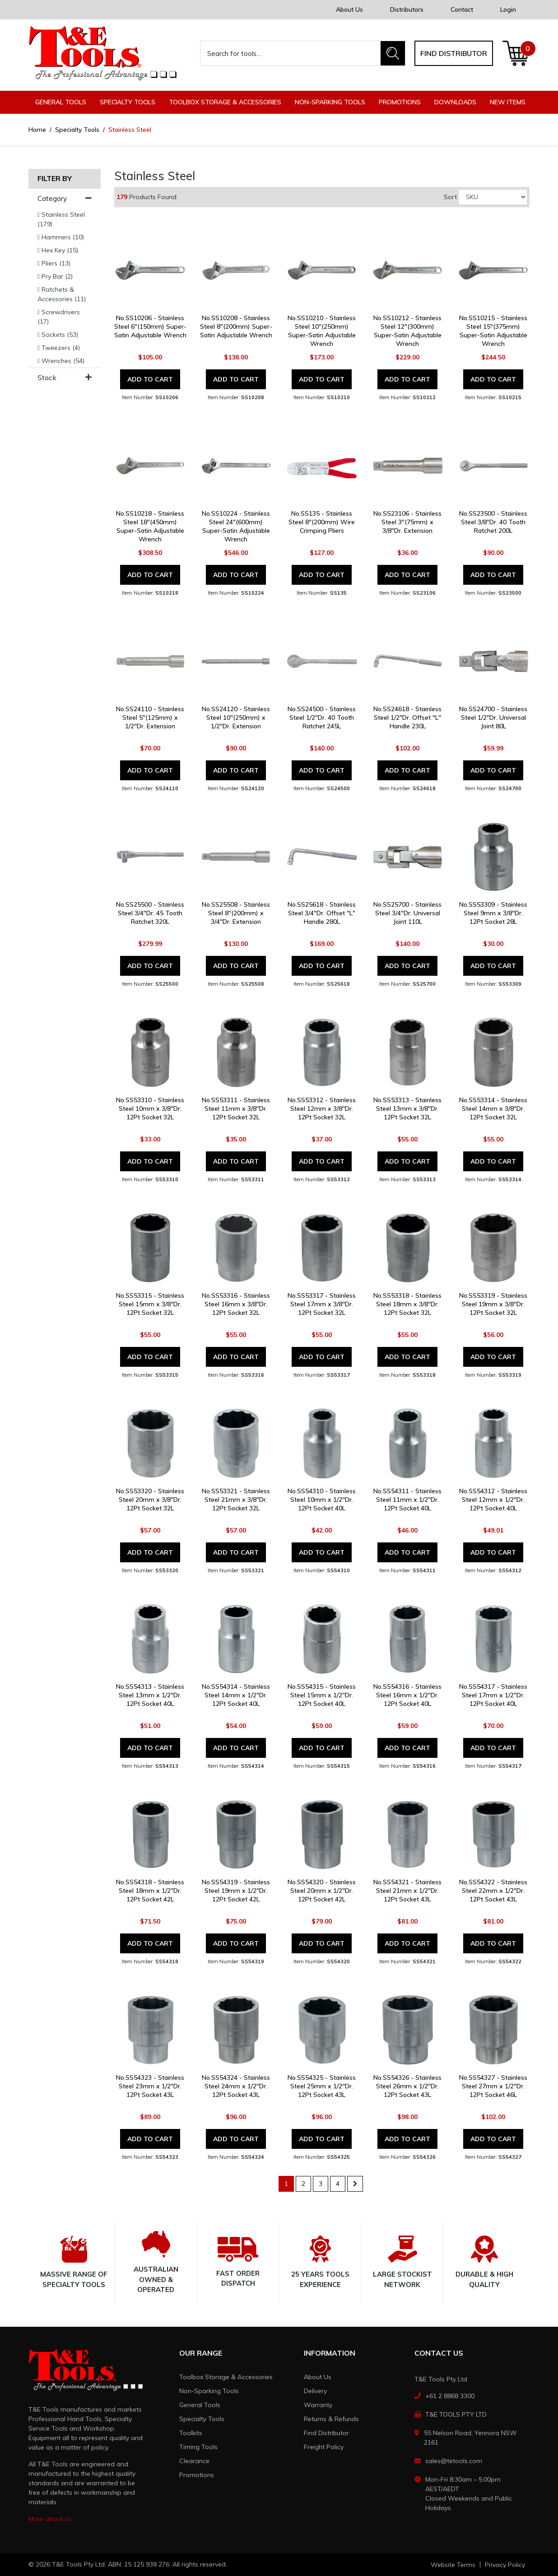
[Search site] (393, 53)
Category (64, 198)
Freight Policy (324, 2447)
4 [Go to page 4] (337, 2184)
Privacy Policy (505, 2565)
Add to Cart (150, 379)
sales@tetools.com (453, 2461)
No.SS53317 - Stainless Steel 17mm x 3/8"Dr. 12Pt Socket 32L (322, 1304)
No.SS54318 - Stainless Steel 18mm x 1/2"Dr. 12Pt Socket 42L (150, 1890)
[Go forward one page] (355, 2184)
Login (508, 9)
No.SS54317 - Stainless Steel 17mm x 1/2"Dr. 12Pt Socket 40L (493, 1695)
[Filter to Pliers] (64, 263)
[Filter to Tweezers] (64, 347)
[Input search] (290, 53)
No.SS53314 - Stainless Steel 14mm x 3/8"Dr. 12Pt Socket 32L (493, 1108)
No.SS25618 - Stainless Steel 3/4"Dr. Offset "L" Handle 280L (322, 913)
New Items (507, 102)
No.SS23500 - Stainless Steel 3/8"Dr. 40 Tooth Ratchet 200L (493, 522)
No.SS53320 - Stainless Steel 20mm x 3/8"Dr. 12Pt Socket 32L (150, 1499)
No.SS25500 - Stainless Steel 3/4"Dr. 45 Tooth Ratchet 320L (150, 913)
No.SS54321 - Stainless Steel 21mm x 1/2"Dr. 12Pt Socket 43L (407, 1890)
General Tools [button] (60, 102)
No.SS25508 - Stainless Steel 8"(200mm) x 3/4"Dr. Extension (236, 913)
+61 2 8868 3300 (449, 2396)
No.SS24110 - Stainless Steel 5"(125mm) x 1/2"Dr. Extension (150, 717)
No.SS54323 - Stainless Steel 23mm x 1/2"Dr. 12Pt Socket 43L (150, 2086)
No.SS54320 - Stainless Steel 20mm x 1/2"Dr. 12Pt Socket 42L (322, 1890)
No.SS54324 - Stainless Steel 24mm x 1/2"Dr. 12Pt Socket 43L (236, 2086)
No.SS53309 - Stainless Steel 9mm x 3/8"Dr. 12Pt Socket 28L (493, 913)
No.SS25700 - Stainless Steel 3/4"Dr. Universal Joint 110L (407, 913)
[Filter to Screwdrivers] (64, 317)
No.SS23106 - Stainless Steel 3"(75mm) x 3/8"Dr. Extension (407, 522)
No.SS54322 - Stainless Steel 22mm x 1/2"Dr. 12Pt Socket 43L (493, 1890)
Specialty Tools (201, 2419)
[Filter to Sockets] (64, 334)
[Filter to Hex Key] (64, 250)
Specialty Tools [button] (127, 102)
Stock (64, 377)
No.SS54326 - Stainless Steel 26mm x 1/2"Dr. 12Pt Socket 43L (407, 2086)
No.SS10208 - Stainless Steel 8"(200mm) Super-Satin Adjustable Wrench (236, 326)
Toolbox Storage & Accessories (226, 2377)
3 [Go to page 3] (320, 2184)
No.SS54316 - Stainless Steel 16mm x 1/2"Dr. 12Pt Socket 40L (407, 1695)
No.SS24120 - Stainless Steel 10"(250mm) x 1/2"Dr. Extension (236, 717)
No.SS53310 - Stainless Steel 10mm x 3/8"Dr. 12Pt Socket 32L (150, 1108)
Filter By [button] (54, 178)
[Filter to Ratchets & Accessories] (64, 294)
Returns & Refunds (331, 2419)
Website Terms (453, 2565)
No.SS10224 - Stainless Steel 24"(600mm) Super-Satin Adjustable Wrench (236, 526)
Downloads (455, 102)
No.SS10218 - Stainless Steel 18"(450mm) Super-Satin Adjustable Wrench (150, 526)
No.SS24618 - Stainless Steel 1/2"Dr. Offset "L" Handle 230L (407, 717)
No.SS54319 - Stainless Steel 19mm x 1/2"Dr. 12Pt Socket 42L (236, 1890)
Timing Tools (198, 2447)
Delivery (315, 2391)
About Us (349, 9)
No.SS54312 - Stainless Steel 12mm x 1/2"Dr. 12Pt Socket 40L (493, 1499)
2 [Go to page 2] (303, 2184)
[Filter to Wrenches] (64, 361)
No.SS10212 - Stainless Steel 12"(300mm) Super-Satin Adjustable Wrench (407, 331)
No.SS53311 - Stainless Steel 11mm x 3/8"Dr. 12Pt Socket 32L (236, 1108)
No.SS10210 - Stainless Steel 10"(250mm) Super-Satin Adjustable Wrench (322, 331)
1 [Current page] (286, 2184)
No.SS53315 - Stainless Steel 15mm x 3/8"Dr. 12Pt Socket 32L (150, 1304)
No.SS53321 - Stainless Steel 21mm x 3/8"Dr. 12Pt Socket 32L (236, 1499)
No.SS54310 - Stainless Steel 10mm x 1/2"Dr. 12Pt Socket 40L (322, 1499)
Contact (462, 9)
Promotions (400, 102)
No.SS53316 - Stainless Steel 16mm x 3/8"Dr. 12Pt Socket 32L (236, 1304)
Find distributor (453, 53)
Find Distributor (326, 2433)
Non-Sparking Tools (209, 2391)
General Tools (199, 2405)
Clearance (194, 2461)
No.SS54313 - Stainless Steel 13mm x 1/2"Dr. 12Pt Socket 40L (150, 1695)
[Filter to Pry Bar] (64, 276)
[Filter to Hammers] (64, 237)
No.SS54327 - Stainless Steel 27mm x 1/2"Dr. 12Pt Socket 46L (493, 2086)
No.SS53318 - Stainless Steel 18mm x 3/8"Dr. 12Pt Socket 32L (407, 1304)
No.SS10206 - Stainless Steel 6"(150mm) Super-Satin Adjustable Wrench (150, 326)
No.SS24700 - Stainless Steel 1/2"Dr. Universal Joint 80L (493, 717)
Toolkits (190, 2433)
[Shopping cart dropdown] (516, 53)
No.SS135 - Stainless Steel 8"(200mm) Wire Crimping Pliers (321, 522)
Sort (450, 197)
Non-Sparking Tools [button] (330, 102)
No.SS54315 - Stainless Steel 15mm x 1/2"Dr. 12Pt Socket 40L (322, 1695)
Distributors (406, 9)
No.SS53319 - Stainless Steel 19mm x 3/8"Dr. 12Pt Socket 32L (493, 1304)
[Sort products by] (492, 197)
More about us (49, 2519)
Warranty (318, 2405)
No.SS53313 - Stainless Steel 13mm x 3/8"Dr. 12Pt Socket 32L (407, 1108)
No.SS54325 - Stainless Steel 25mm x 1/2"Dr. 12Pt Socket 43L (322, 2086)
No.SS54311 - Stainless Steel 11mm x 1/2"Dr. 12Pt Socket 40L (407, 1499)
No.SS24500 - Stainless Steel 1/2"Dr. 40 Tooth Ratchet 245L (322, 717)
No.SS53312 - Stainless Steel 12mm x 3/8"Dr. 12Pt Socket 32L (322, 1108)
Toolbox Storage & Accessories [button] (225, 102)
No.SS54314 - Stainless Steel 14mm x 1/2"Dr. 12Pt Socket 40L (236, 1695)
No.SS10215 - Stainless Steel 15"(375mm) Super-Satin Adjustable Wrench (493, 331)
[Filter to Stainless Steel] (64, 219)
